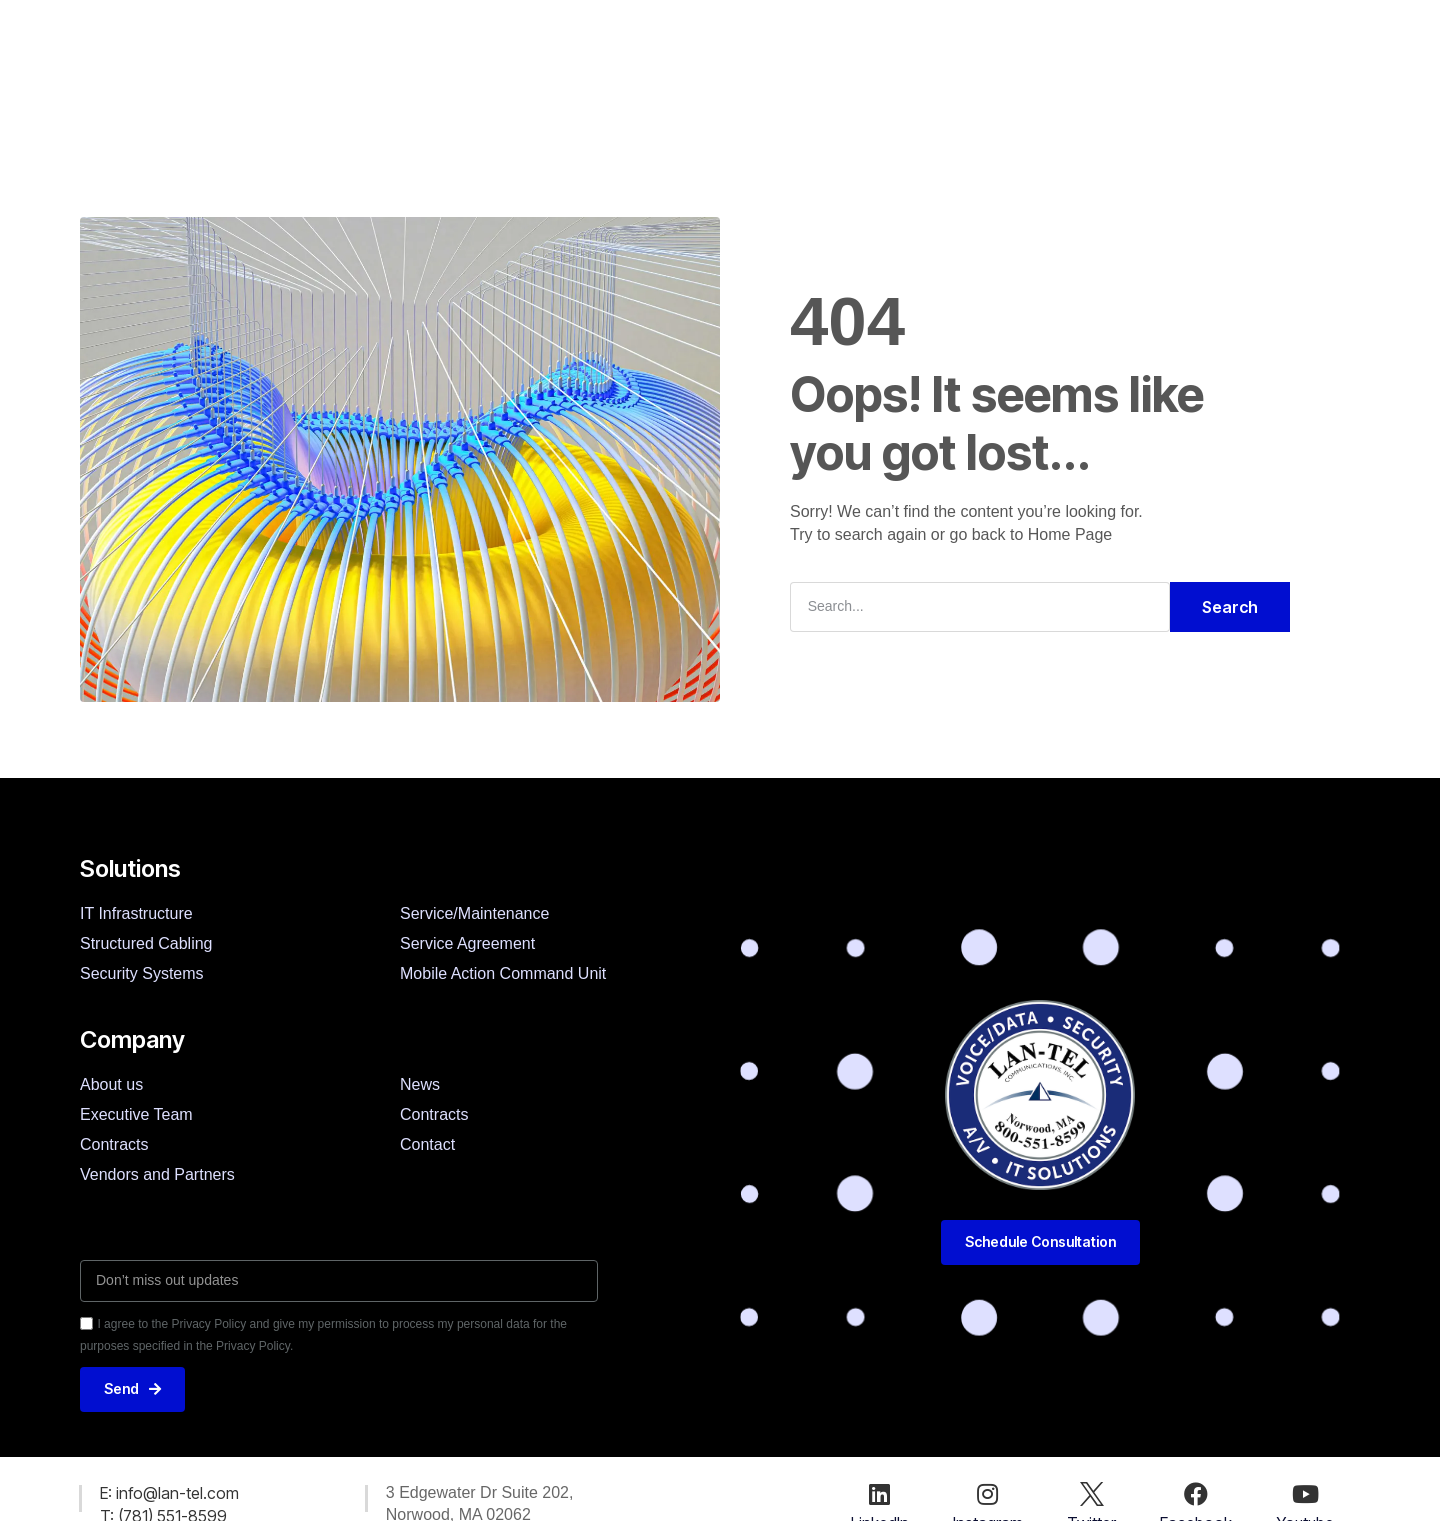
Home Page (1070, 534)
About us (111, 1084)
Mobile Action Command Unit (503, 973)
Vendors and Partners (157, 1174)
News (785, 70)
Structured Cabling (146, 943)
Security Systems (142, 973)
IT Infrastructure (136, 913)
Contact (893, 70)
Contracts (114, 1144)
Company (530, 70)
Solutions (402, 70)
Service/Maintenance (474, 913)
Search (1230, 607)
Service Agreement (467, 943)
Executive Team (136, 1114)
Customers (665, 70)
